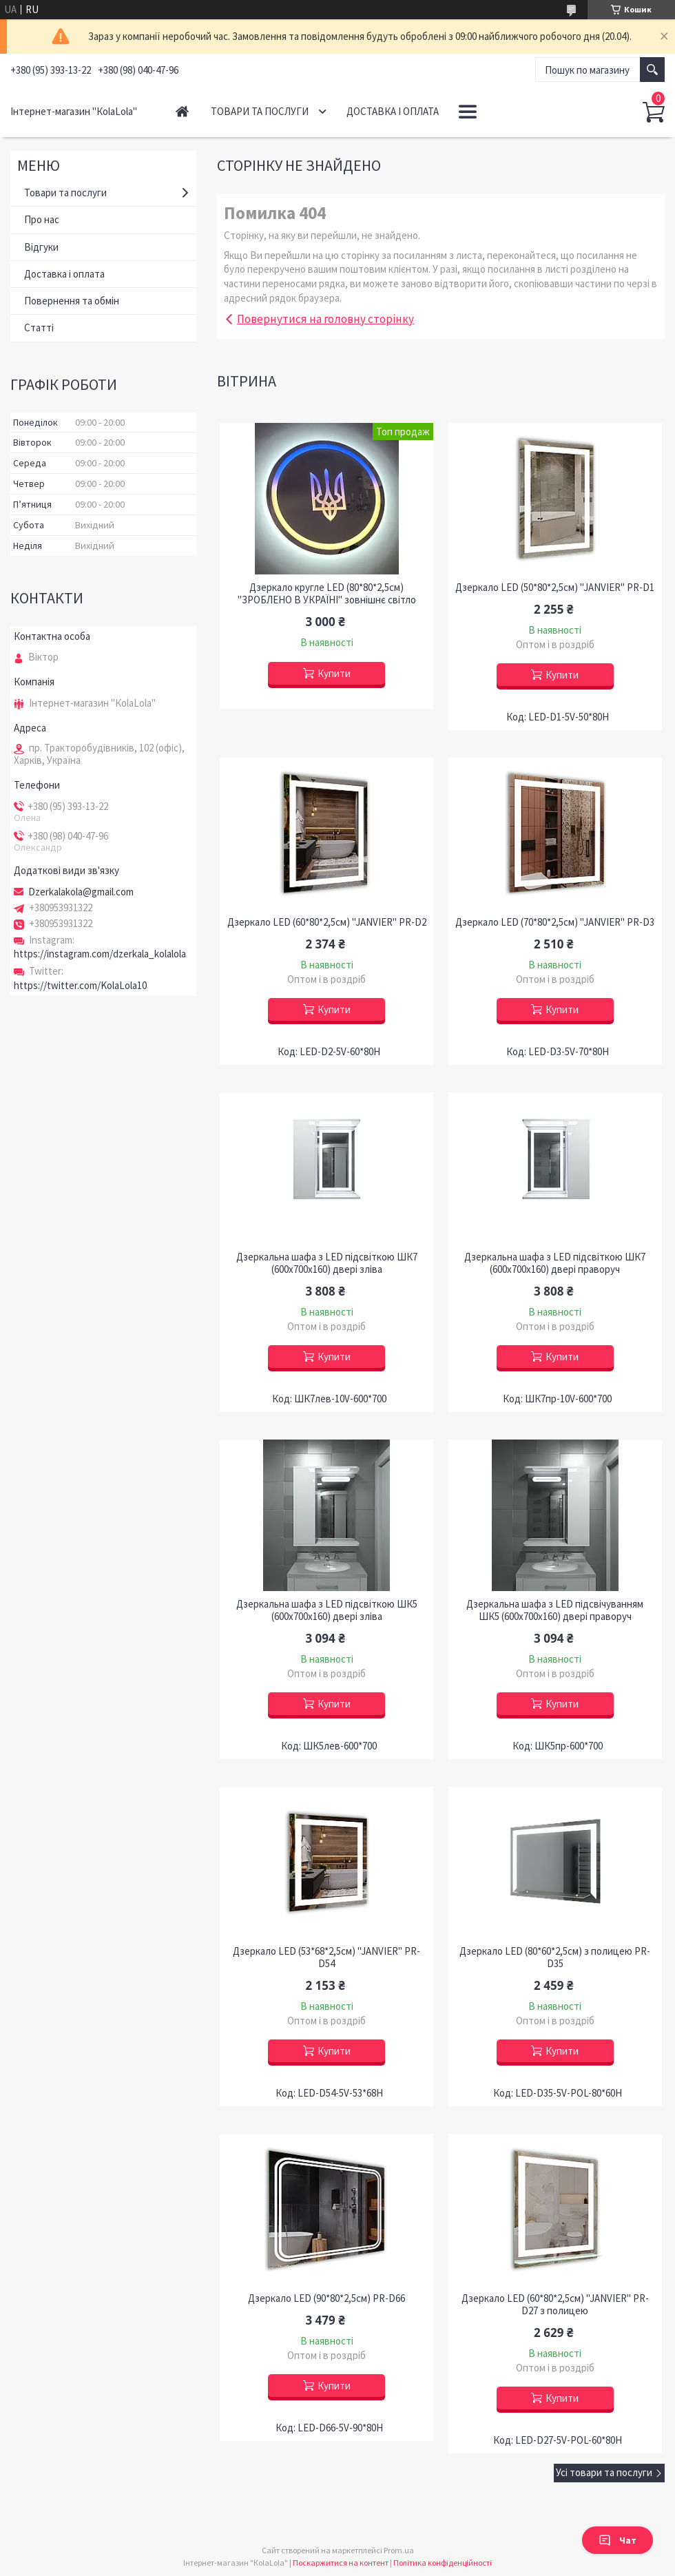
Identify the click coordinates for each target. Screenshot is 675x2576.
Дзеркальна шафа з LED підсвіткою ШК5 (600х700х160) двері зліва (326, 1610)
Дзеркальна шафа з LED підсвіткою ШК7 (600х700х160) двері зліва (326, 1263)
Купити (334, 673)
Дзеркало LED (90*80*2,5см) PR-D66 (326, 2298)
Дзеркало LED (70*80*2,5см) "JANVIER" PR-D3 (554, 922)
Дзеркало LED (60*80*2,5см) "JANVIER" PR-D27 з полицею (555, 2304)
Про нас (41, 219)
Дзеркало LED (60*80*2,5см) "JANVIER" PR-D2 (326, 922)
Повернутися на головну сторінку (325, 318)
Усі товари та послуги (604, 2472)
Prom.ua (399, 2550)
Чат (617, 2540)
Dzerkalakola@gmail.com (81, 892)
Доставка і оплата (392, 111)
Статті (39, 327)
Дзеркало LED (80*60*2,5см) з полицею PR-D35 (554, 1957)
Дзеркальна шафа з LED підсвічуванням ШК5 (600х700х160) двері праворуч (554, 1610)
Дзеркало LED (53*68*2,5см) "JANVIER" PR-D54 (326, 1957)
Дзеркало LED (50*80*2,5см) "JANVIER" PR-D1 (554, 587)
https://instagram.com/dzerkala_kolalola (100, 953)
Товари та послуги (260, 111)
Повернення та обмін (71, 300)
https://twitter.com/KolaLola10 (80, 985)
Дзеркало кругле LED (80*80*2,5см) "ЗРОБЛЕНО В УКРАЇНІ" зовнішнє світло (327, 593)
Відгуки (41, 246)
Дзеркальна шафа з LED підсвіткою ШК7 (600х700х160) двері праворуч (554, 1263)
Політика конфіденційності (442, 2562)
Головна (182, 111)
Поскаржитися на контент (340, 2562)
